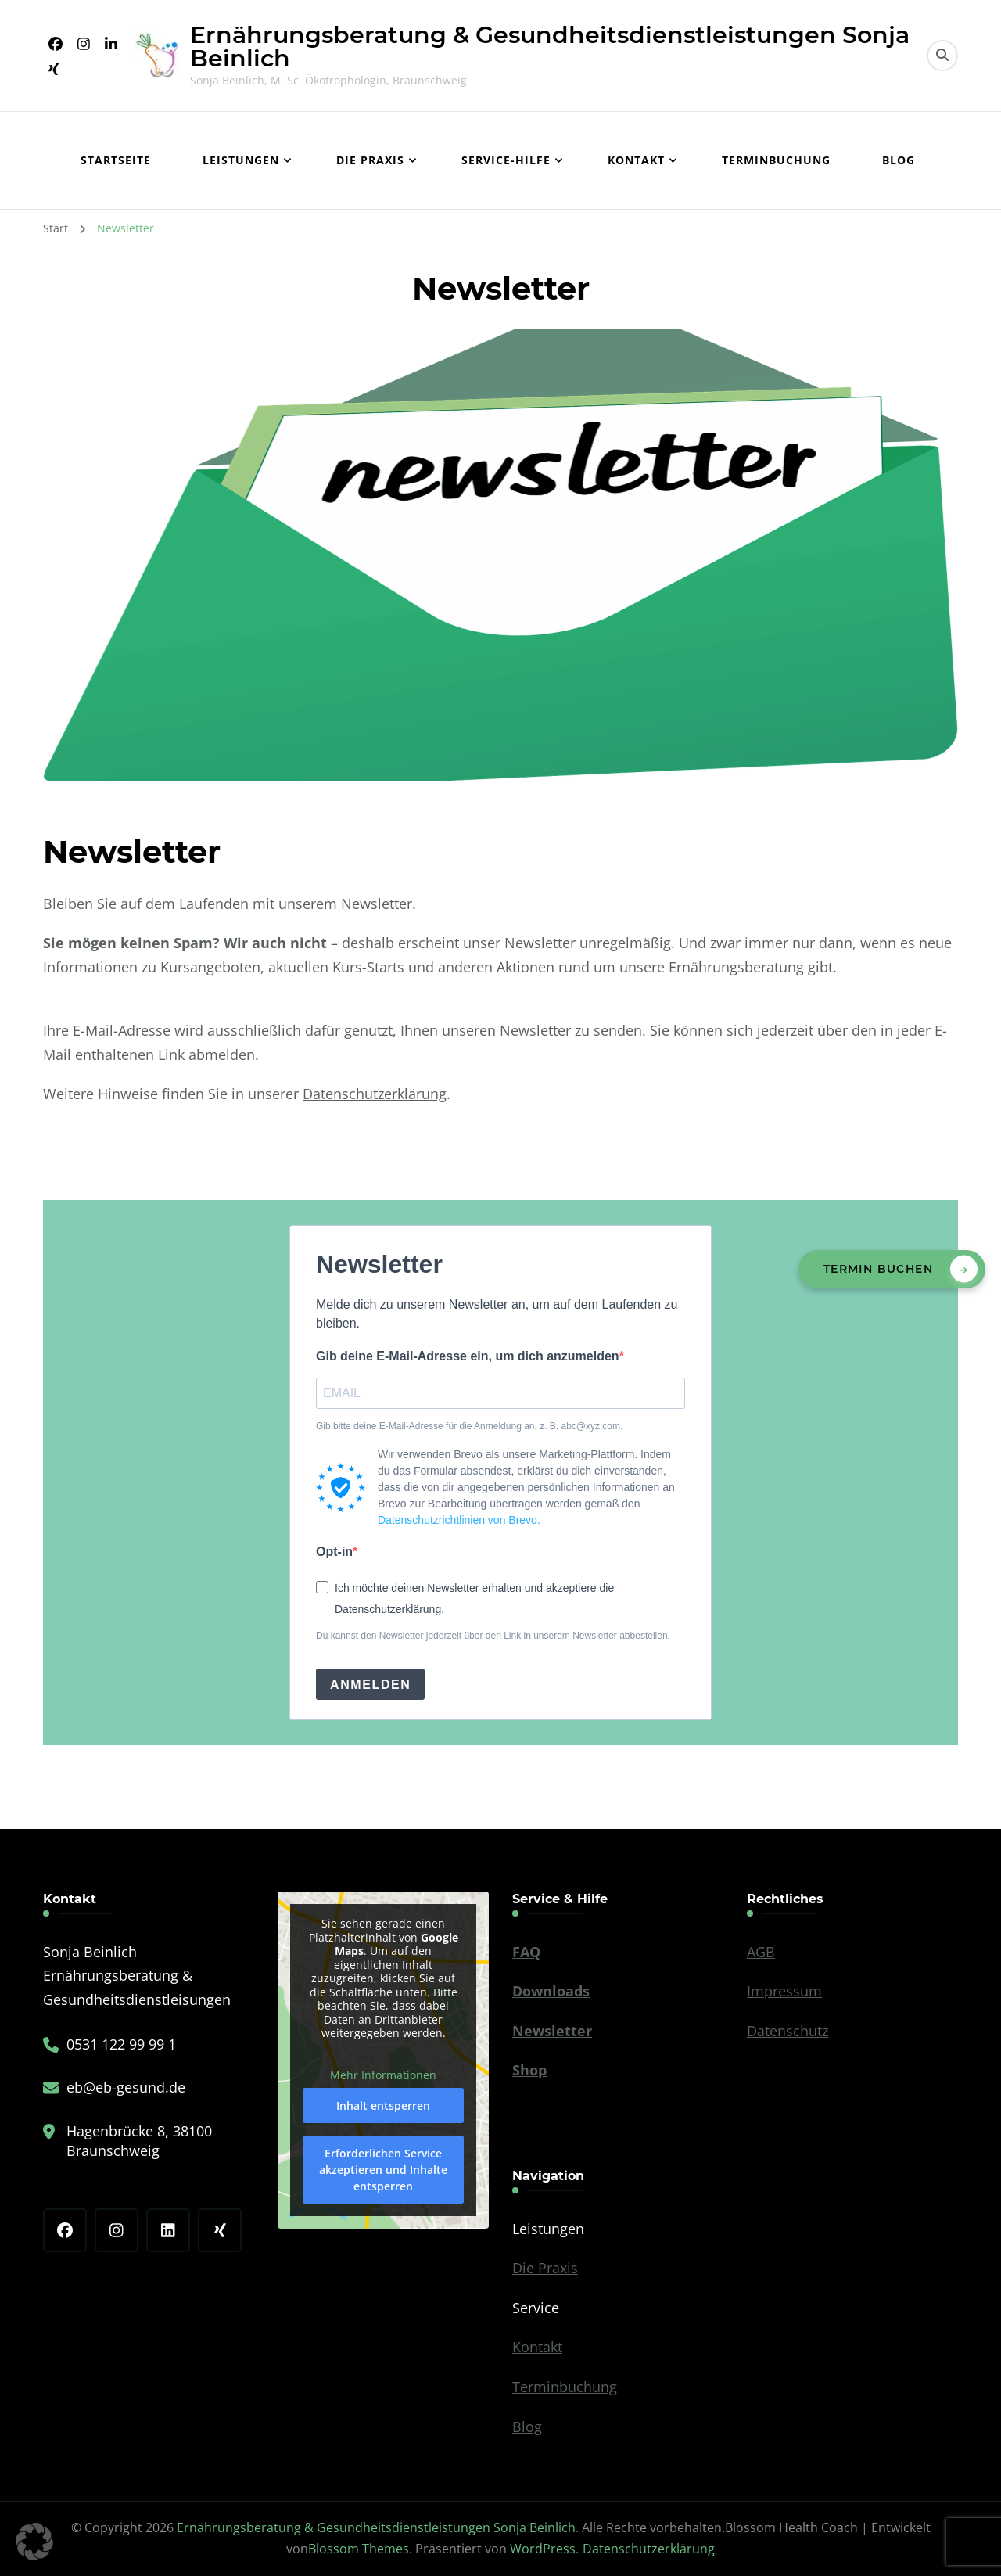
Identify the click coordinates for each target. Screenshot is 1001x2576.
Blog (898, 160)
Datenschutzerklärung (375, 1093)
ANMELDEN (370, 1684)
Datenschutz (787, 2030)
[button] (34, 2541)
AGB (761, 1951)
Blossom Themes (358, 2548)
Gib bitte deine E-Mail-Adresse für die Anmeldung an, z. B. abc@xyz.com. (469, 1426)
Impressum (784, 1990)
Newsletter (552, 2030)
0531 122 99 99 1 (121, 2044)
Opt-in (334, 1551)
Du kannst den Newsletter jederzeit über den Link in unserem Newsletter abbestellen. (493, 1635)
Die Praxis (370, 160)
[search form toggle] (942, 55)
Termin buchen (878, 1269)
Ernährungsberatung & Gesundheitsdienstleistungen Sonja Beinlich (550, 46)
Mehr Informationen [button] (383, 2075)
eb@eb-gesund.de (125, 2087)
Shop (529, 2069)
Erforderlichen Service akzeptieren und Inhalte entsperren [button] (383, 2170)
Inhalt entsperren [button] (383, 2106)
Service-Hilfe (506, 160)
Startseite (116, 160)
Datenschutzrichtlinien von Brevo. (459, 1520)
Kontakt (636, 160)
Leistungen (241, 160)
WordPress (543, 2548)
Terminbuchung (776, 160)
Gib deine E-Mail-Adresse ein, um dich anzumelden (467, 1356)
